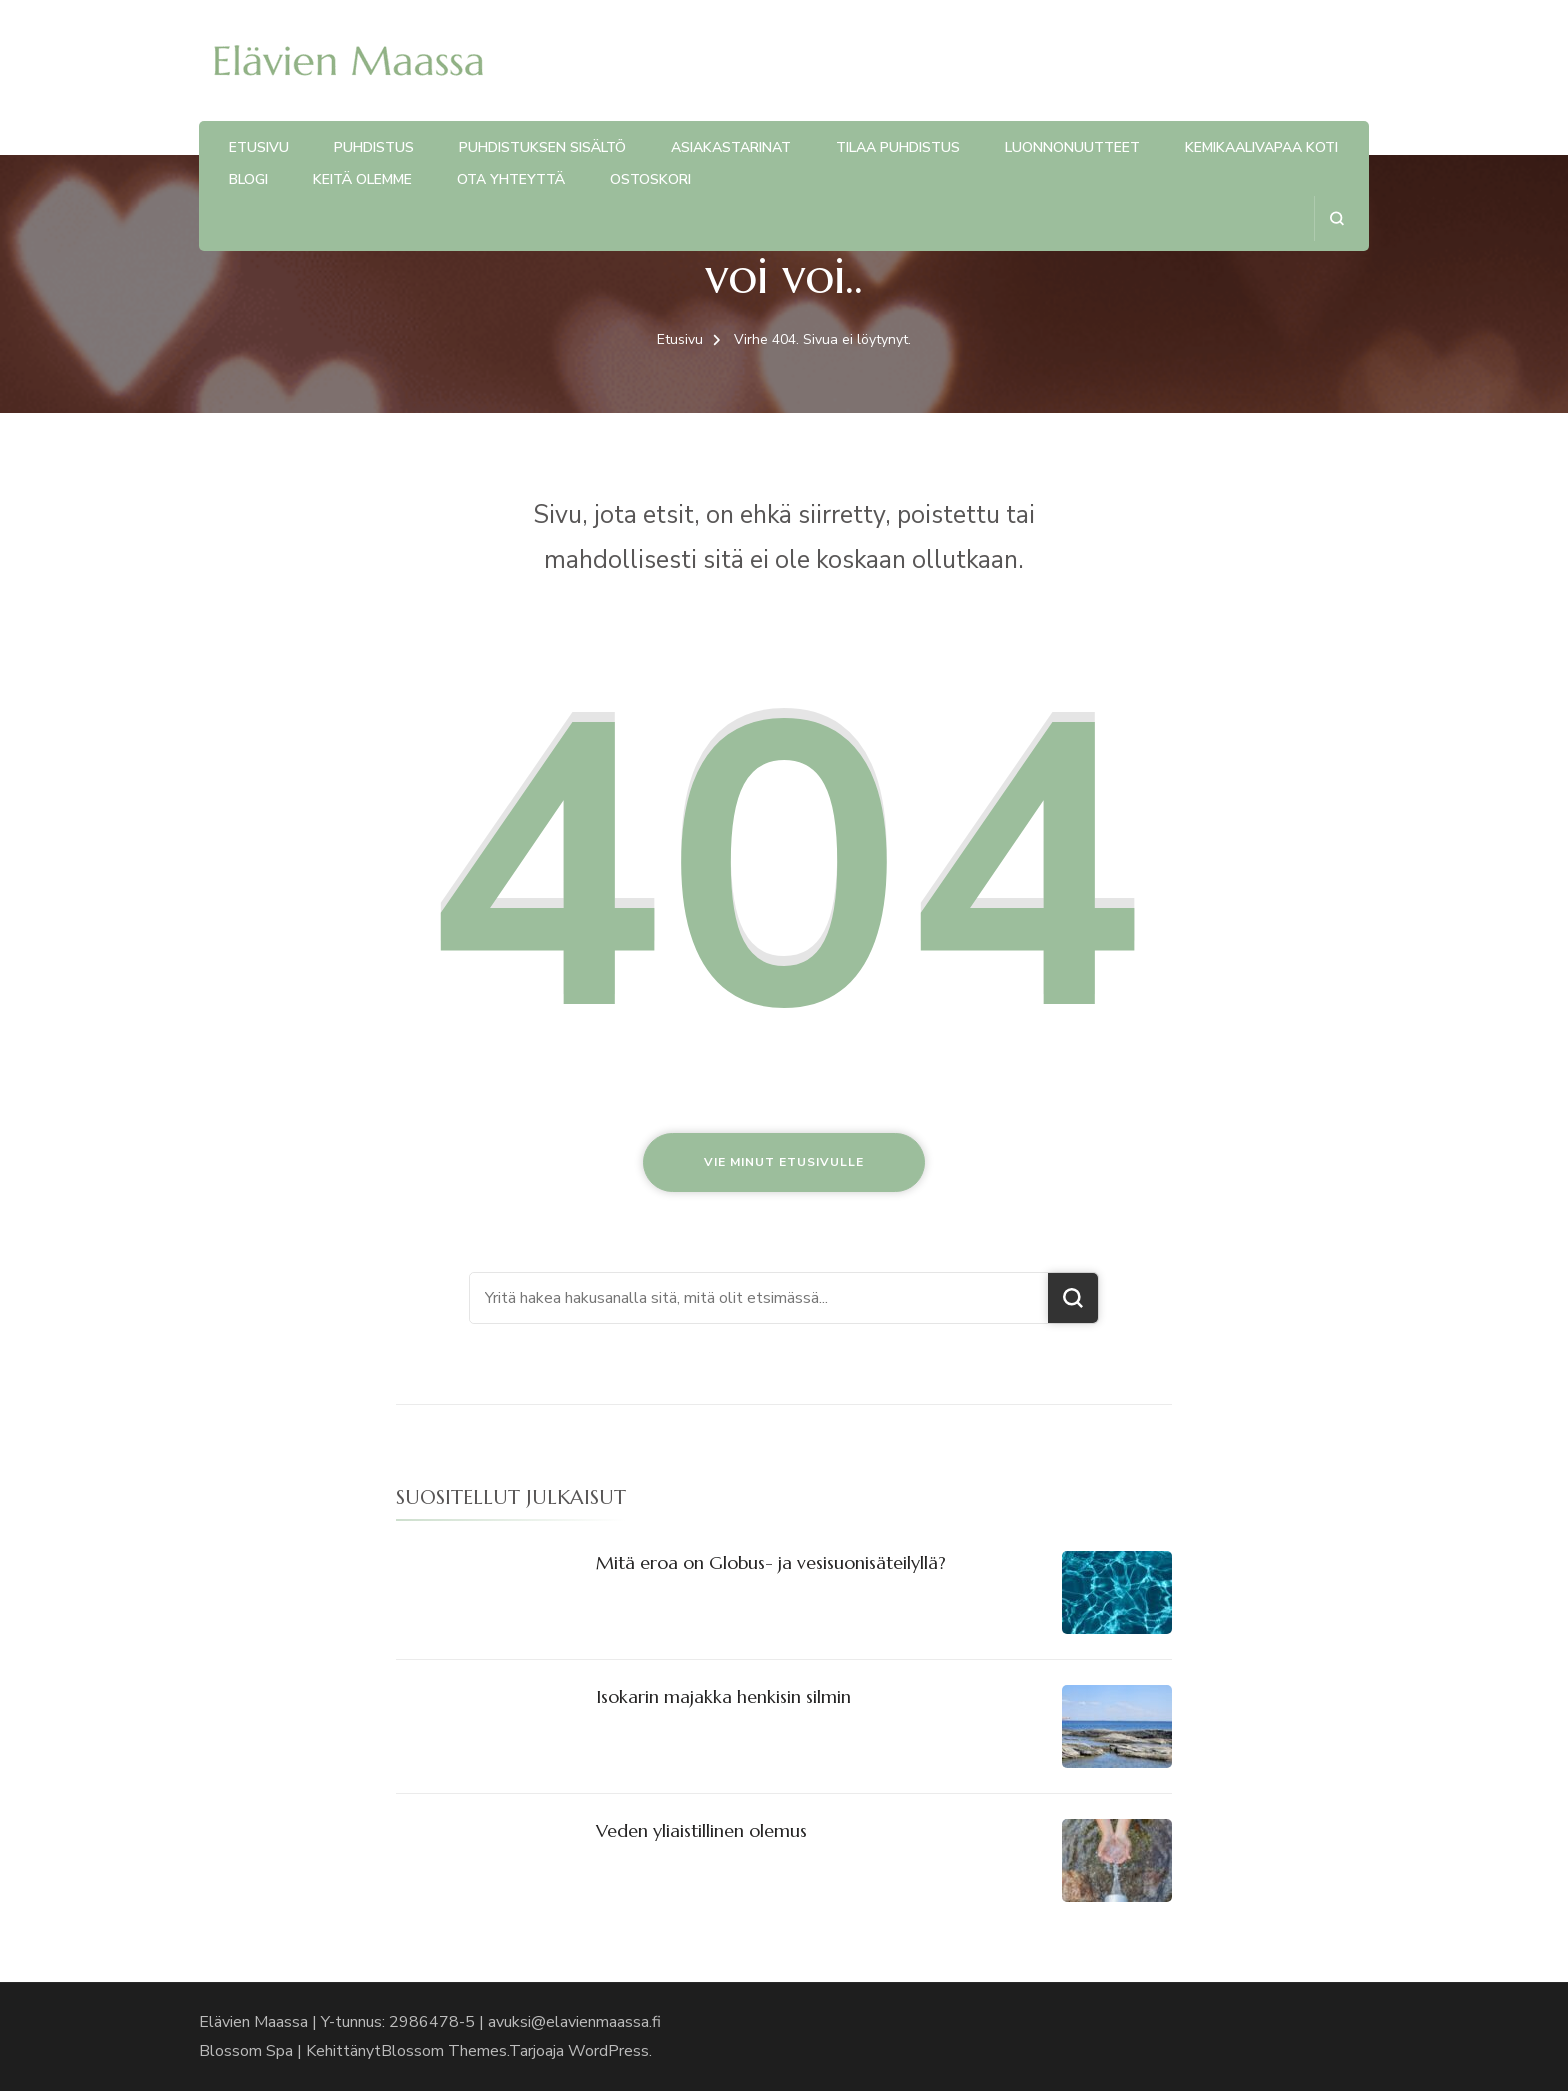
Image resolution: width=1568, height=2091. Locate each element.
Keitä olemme (362, 179)
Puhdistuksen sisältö (542, 147)
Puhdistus (374, 147)
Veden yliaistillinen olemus (701, 1830)
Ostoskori (650, 179)
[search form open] (1336, 218)
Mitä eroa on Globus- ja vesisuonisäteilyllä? (771, 1562)
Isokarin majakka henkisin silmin (723, 1696)
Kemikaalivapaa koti (1261, 147)
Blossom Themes (444, 2051)
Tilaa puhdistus (898, 147)
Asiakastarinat (731, 147)
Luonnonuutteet (1072, 147)
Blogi (248, 179)
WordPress (608, 2051)
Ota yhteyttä (511, 179)
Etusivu (259, 147)
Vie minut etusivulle (784, 1162)
